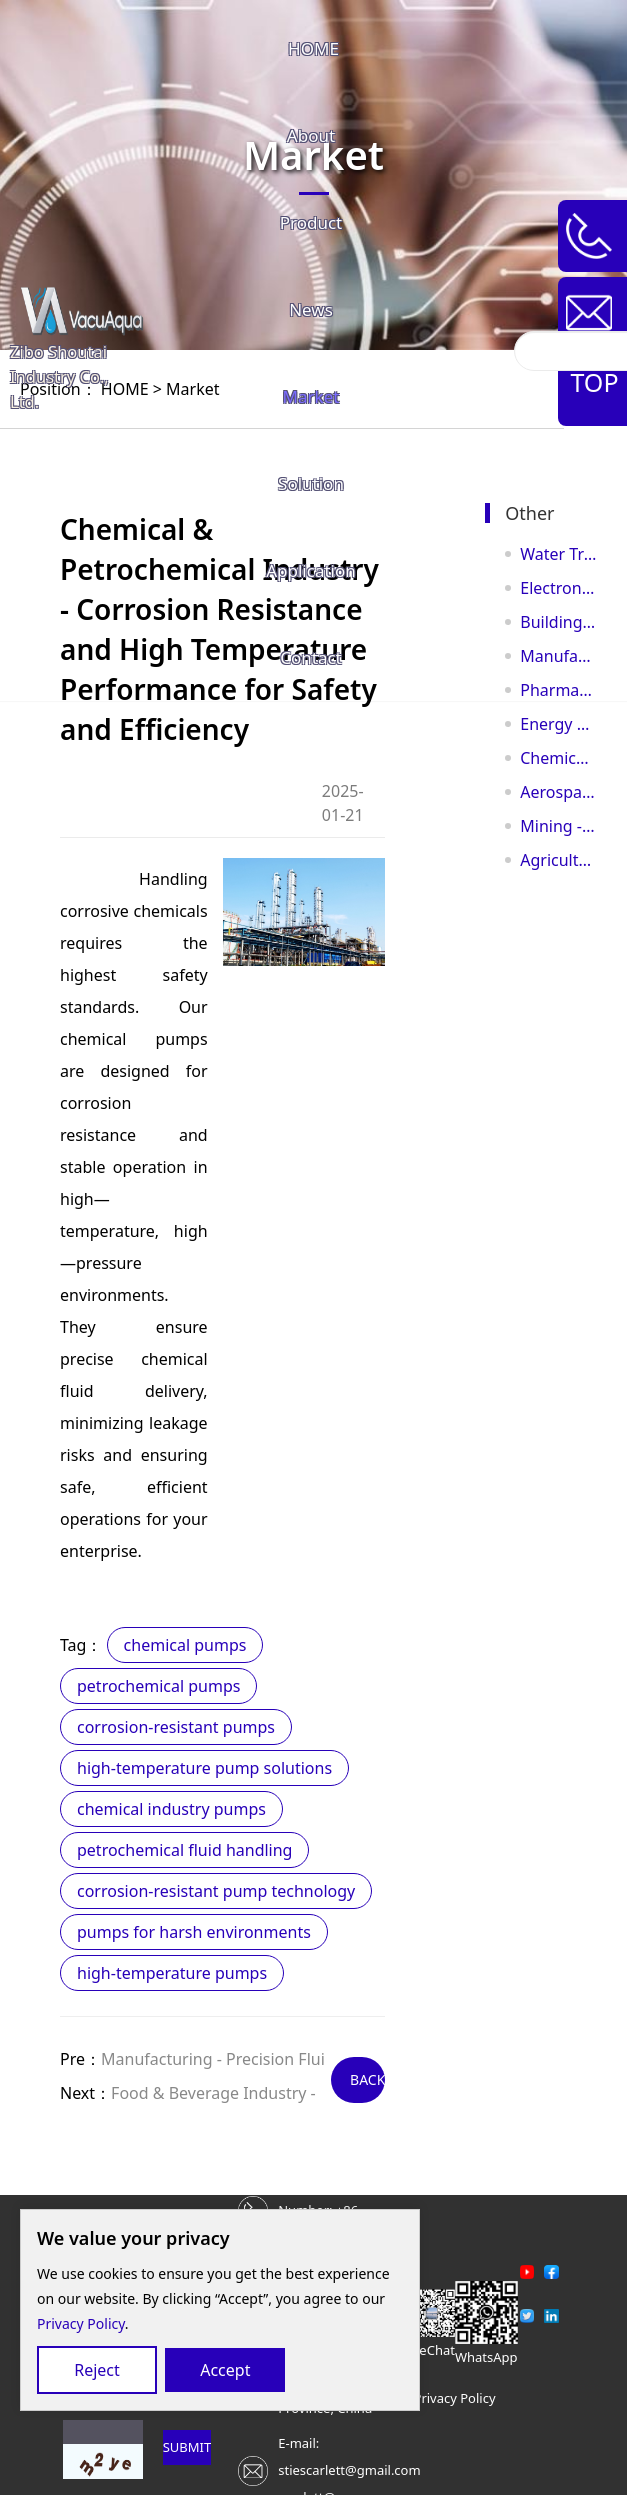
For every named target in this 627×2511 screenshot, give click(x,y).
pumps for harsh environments (194, 1932)
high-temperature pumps (172, 1973)
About (311, 135)
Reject (97, 2370)
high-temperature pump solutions (204, 1768)
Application (311, 570)
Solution (311, 483)
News (311, 309)
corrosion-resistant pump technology (216, 1891)
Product (311, 222)
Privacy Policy (81, 2323)
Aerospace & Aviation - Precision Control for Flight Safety (558, 792)
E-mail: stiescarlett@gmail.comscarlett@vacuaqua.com (350, 2470)
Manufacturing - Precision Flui (213, 2059)
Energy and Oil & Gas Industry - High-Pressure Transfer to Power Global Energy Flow (558, 724)
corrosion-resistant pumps (176, 1727)
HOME (313, 48)
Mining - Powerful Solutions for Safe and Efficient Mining (558, 826)
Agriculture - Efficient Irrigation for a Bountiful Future (558, 860)
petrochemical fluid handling (184, 1850)
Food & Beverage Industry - (213, 2093)
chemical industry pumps (171, 1809)
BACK (367, 2079)
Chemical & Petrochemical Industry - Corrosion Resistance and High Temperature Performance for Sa (558, 758)
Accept (225, 2370)
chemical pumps (185, 1645)
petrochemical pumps (158, 1686)
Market (311, 396)
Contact (311, 657)
